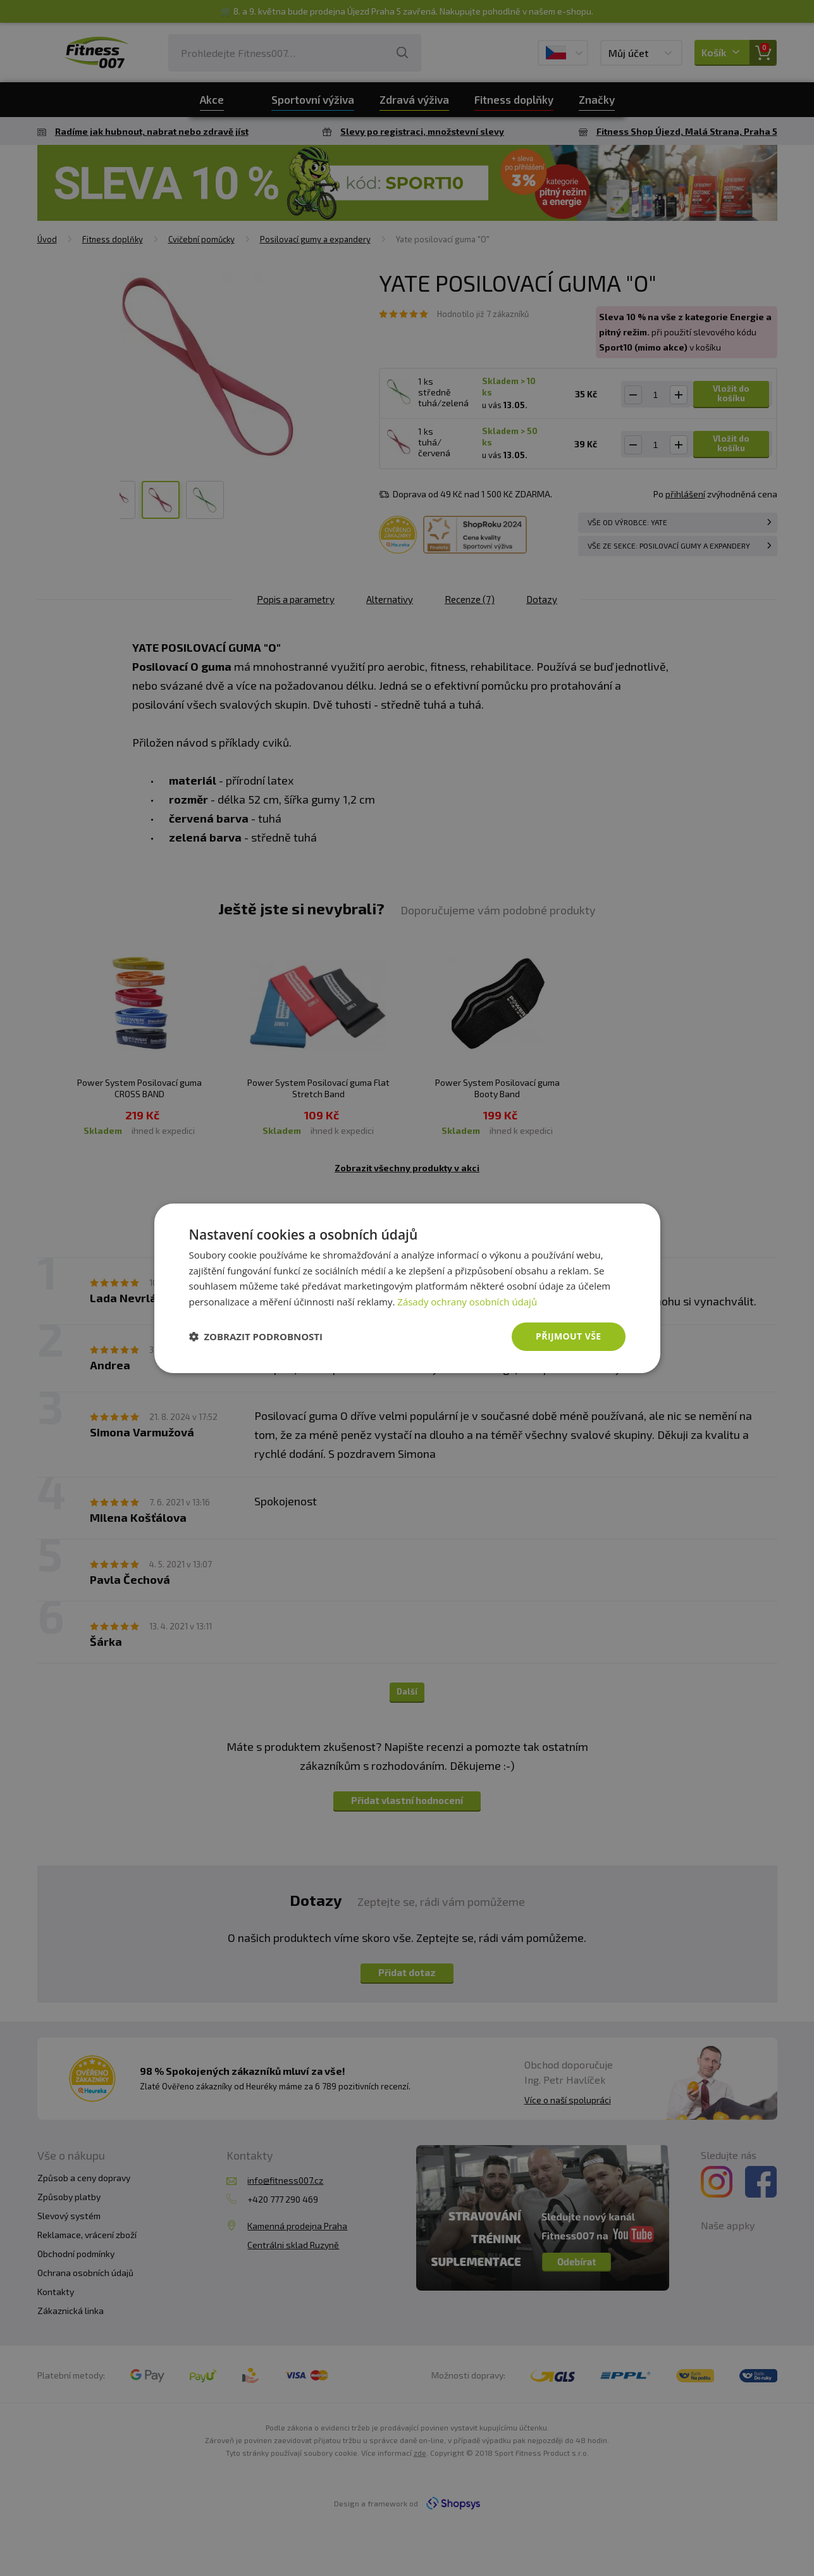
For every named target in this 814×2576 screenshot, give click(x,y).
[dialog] (407, 1287)
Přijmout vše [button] (568, 1336)
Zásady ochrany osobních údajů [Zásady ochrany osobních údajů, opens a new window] (467, 1301)
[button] (256, 1336)
